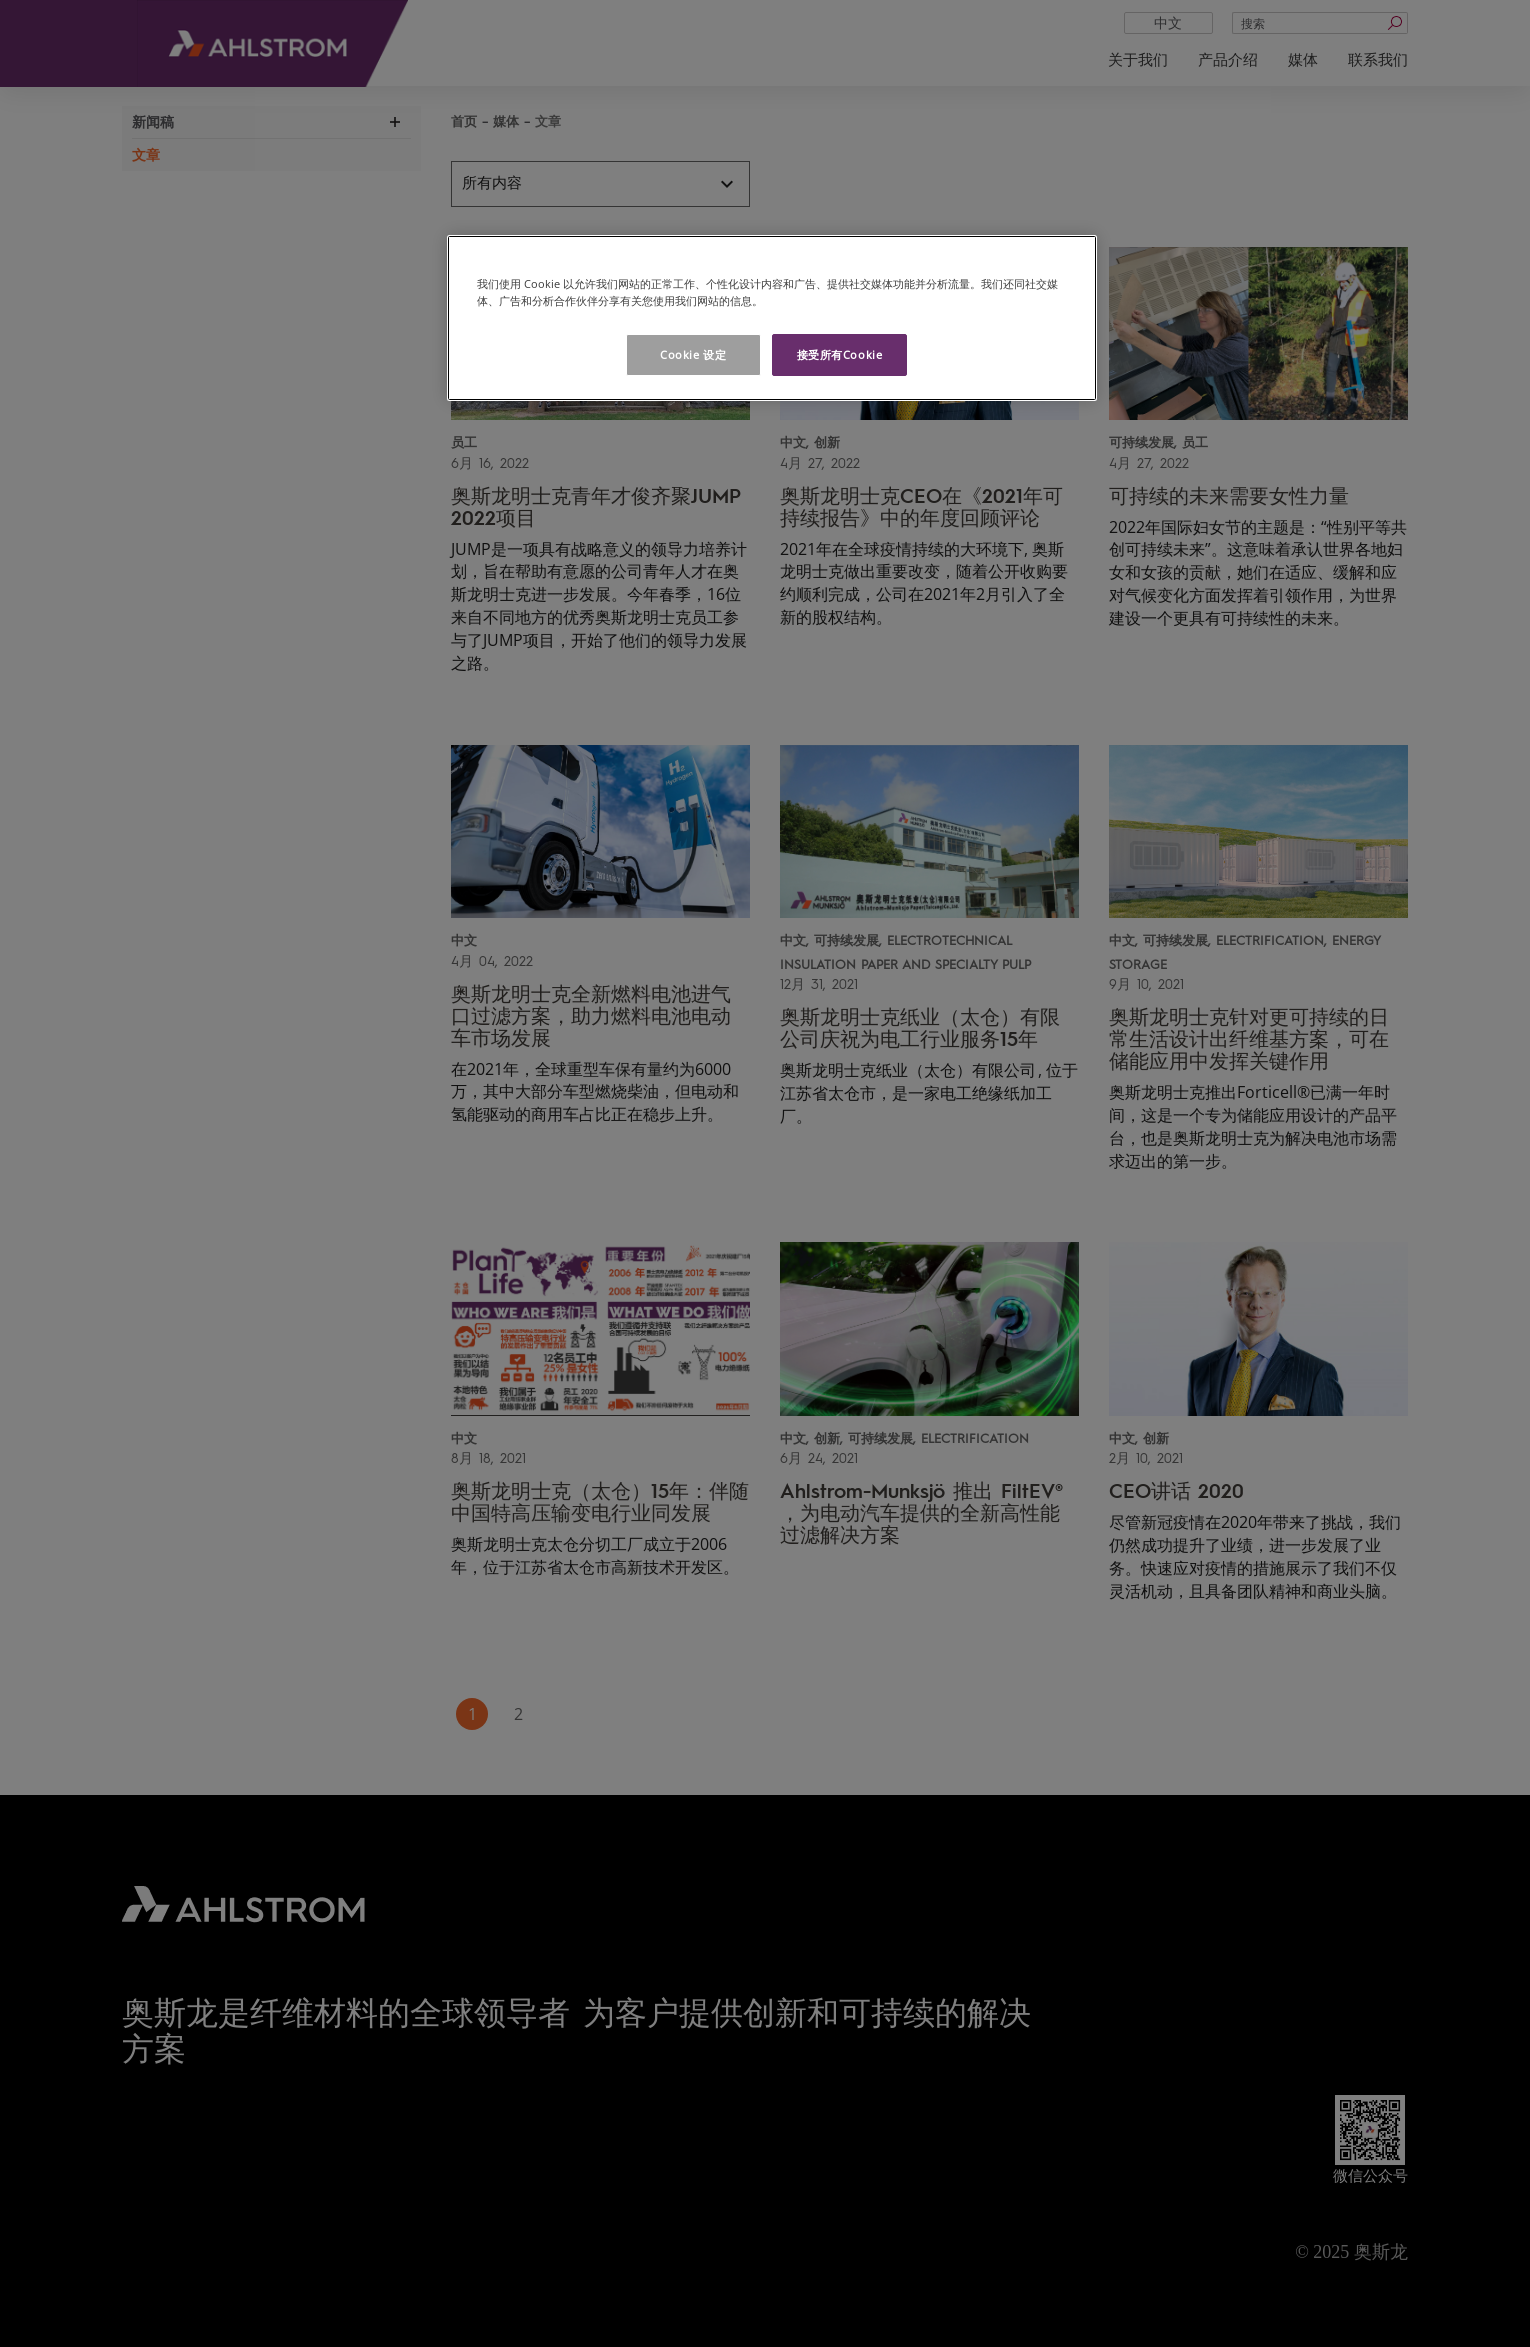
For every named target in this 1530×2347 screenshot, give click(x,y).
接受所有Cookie (840, 354)
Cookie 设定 (693, 354)
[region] (772, 318)
